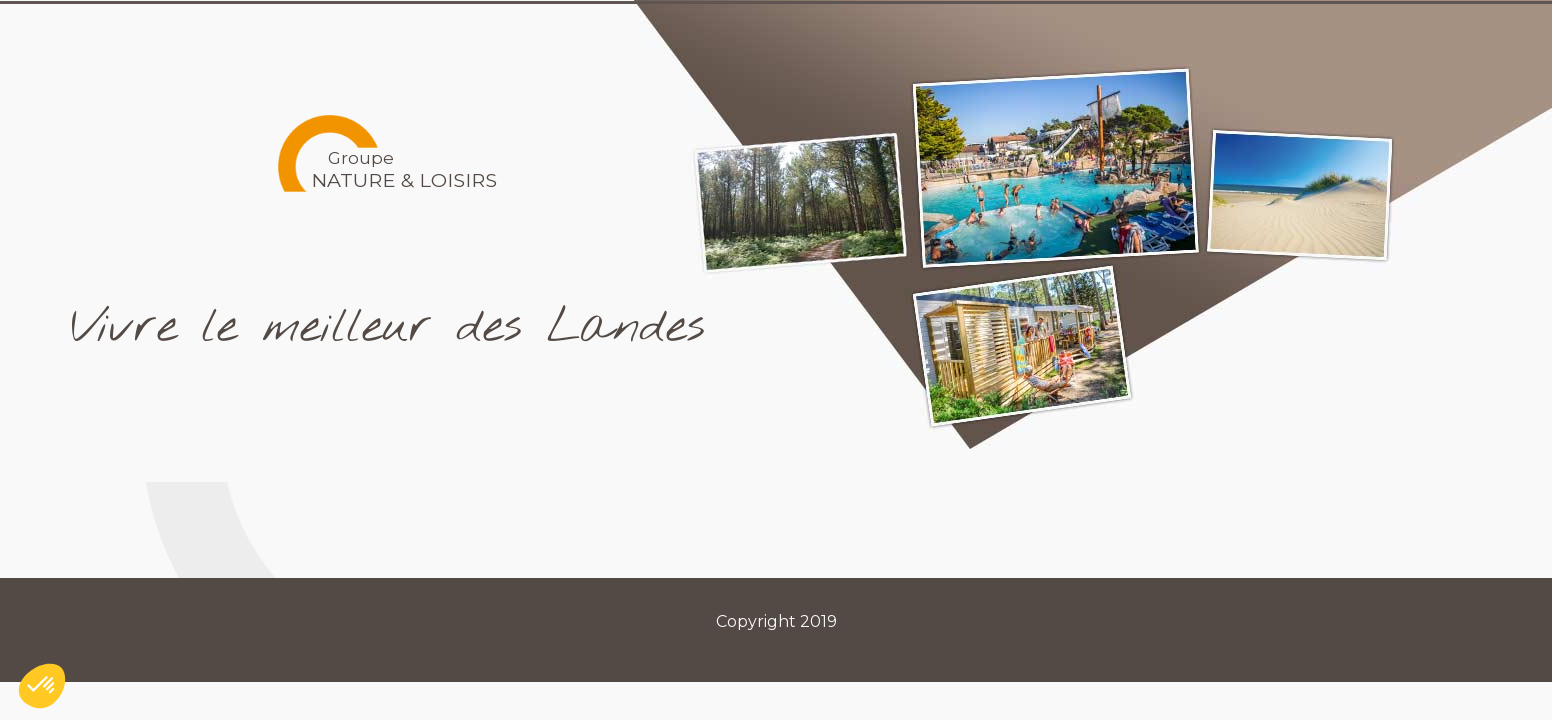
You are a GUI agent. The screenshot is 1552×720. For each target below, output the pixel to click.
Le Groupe (853, 33)
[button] (42, 686)
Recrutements (1185, 33)
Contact (1334, 33)
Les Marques (1007, 33)
